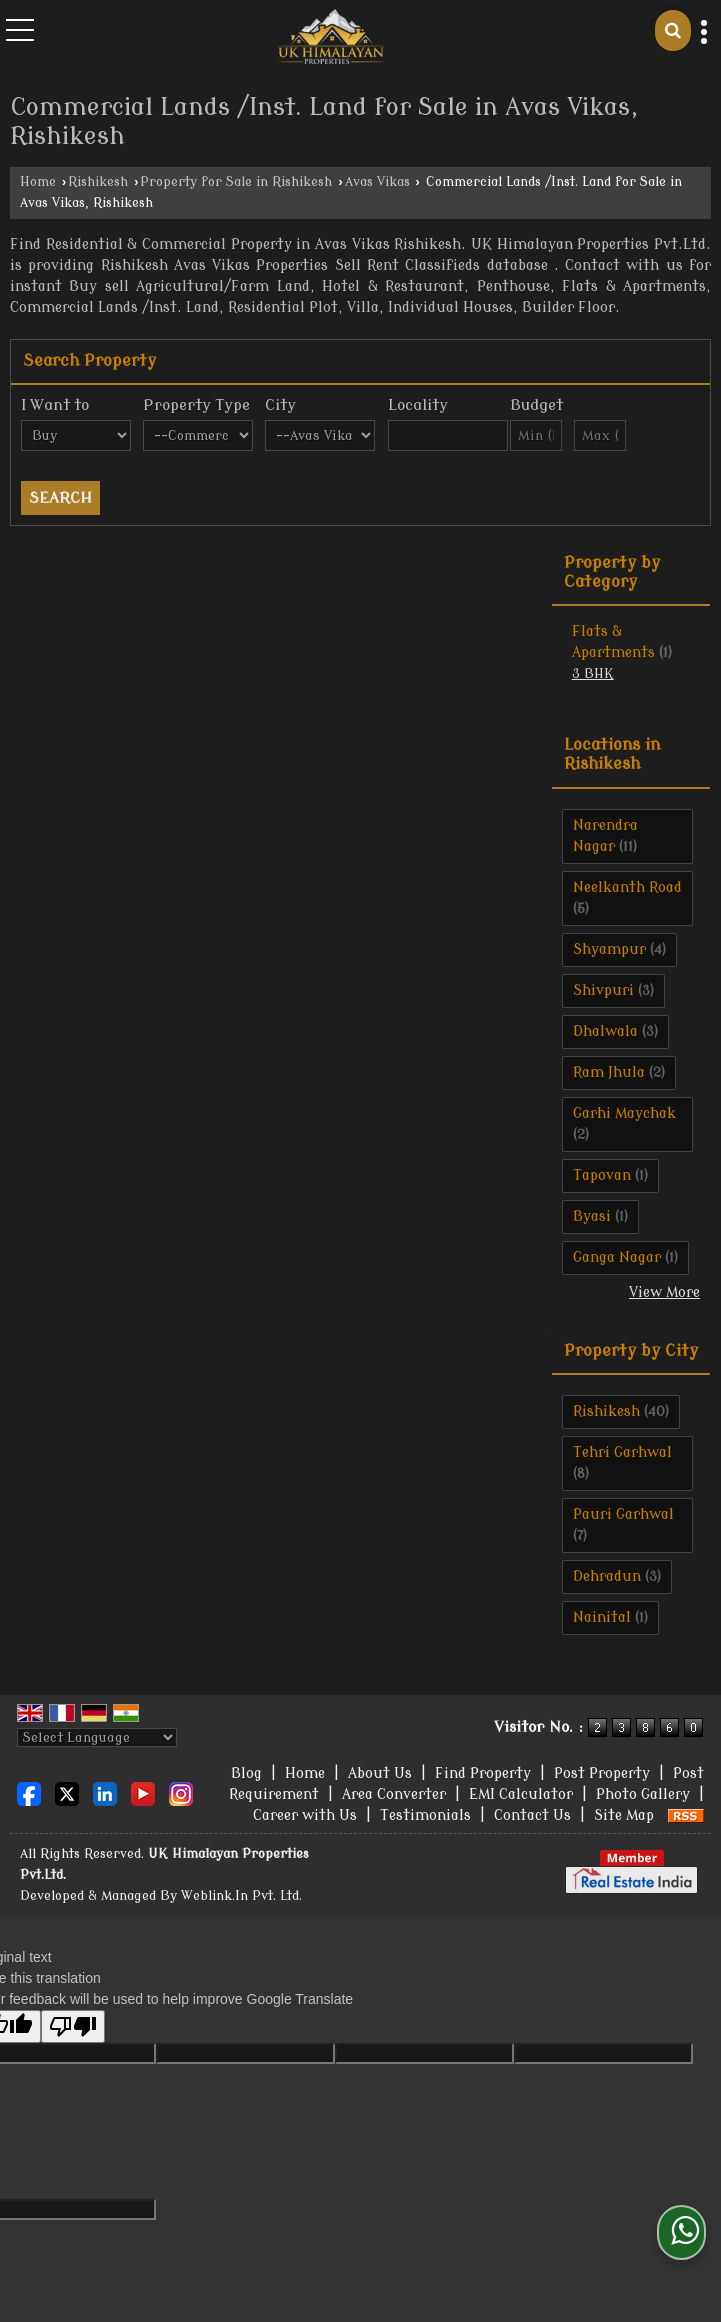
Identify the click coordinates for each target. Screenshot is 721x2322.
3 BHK (593, 674)
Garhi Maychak (624, 1113)
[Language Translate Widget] (97, 1737)
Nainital (602, 1617)
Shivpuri (603, 990)
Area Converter (394, 1794)
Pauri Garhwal (623, 1514)
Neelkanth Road (627, 887)
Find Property (483, 1773)
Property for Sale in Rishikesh (236, 182)
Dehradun (607, 1576)
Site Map (624, 1815)
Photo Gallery (643, 1794)
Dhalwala (605, 1031)
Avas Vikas (377, 182)
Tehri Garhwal (622, 1452)
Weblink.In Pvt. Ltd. (241, 1896)
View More (664, 1292)
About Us (380, 1773)
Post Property (602, 1773)
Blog (246, 1773)
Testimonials (425, 1815)
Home (38, 182)
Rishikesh (98, 182)
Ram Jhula (609, 1072)
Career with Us (305, 1815)
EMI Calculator (521, 1794)
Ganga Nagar (617, 1257)
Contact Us (532, 1815)
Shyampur (609, 949)
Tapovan (602, 1175)
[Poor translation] (73, 2026)
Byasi (592, 1216)
